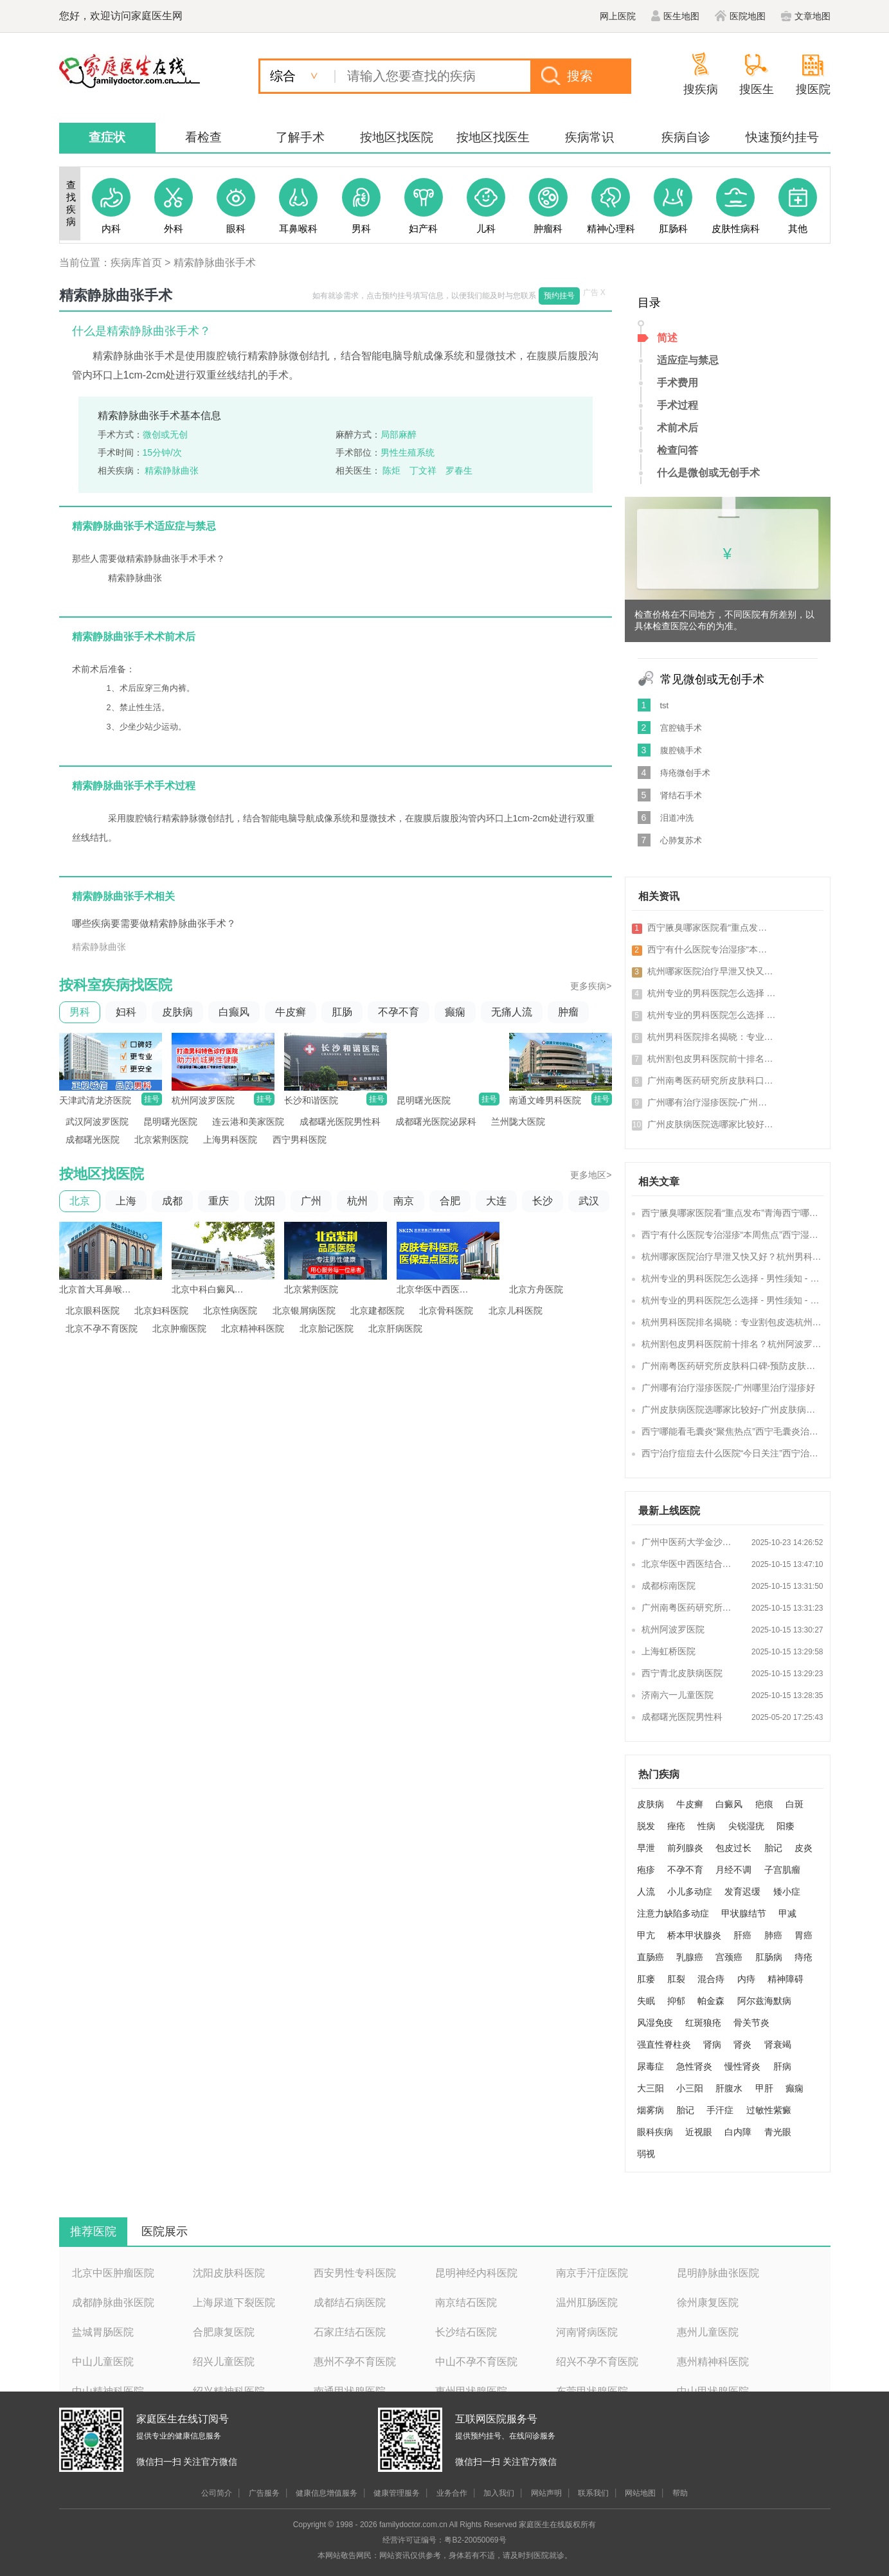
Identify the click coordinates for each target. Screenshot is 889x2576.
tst (664, 705)
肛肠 (342, 1011)
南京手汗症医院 (592, 2272)
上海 (126, 1200)
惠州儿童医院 (708, 2332)
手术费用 (677, 382)
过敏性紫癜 (768, 2110)
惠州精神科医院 (713, 2361)
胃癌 (804, 1935)
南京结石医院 (466, 2302)
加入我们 (498, 2493)
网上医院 (618, 16)
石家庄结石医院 (350, 2332)
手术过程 (677, 405)
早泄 (646, 1848)
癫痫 (455, 1011)
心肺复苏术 (681, 840)
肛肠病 (768, 1957)
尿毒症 (650, 2066)
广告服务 (264, 2493)
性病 (706, 1826)
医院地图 (740, 16)
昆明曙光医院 (170, 1121)
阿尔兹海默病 (764, 2001)
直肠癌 (650, 1957)
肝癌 (742, 1935)
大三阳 (650, 2088)
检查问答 (677, 450)
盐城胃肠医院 (103, 2332)
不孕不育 (398, 1011)
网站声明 (546, 2493)
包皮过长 (733, 1848)
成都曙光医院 (93, 1139)
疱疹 (646, 1870)
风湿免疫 (655, 2022)
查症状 (107, 137)
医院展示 (164, 2231)
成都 (172, 1200)
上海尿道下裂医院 (234, 2302)
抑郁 (676, 2001)
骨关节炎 (751, 2022)
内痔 (746, 1979)
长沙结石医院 (466, 2332)
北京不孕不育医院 (102, 1328)
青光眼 (777, 2132)
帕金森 (710, 2001)
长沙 (542, 1200)
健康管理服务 (396, 2493)
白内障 (737, 2132)
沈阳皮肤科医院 (229, 2272)
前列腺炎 (685, 1848)
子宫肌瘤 (782, 1870)
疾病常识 (589, 137)
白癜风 (728, 1804)
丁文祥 (422, 470)
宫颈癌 (728, 1957)
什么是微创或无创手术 (708, 472)
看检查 (203, 137)
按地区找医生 (493, 137)
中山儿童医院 (103, 2361)
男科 (79, 1011)
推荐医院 (93, 2231)
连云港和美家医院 (248, 1121)
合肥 (450, 1200)
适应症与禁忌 (688, 360)
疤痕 (764, 1804)
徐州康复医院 (708, 2302)
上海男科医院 (230, 1139)
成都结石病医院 (350, 2302)
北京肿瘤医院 (179, 1328)
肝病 (782, 2066)
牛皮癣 (290, 1011)
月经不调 (733, 1870)
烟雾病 (650, 2110)
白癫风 (234, 1011)
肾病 (712, 2044)
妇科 (126, 1011)
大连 (496, 1200)
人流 (646, 1891)
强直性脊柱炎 (664, 2044)
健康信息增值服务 (326, 2493)
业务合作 (451, 2493)
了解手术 (300, 137)
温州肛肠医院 (587, 2302)
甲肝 (764, 2088)
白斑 (795, 1804)
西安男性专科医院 (355, 2272)
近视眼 (698, 2132)
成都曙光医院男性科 (340, 1121)
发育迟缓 (742, 1891)
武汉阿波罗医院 (97, 1121)
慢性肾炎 (742, 2066)
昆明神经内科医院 (476, 2272)
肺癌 (773, 1935)
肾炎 (742, 2044)
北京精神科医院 (252, 1328)
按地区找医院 (396, 137)
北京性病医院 (230, 1310)
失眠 (646, 2001)
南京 (403, 1200)
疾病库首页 (136, 262)
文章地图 (806, 16)
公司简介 (216, 2493)
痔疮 (804, 1957)
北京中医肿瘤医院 (113, 2272)
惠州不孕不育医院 (355, 2361)
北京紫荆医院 (161, 1139)
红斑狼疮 (703, 2022)
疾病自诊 (685, 137)
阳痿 (786, 1826)
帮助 (680, 2493)
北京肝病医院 (395, 1328)
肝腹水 (728, 2088)
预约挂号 (559, 295)
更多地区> (590, 1175)
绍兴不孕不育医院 (597, 2361)
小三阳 (689, 2088)
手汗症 (719, 2110)
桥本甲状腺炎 (694, 1935)
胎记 (773, 1848)
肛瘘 (646, 1979)
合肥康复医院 (224, 2332)
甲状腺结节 (743, 1913)
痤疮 (676, 1826)
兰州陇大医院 (518, 1121)
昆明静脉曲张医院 (718, 2272)
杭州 (357, 1200)
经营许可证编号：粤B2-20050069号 (444, 2540)
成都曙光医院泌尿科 (435, 1121)
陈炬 (391, 470)
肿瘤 (568, 1011)
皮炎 (804, 1848)
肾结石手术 (681, 795)
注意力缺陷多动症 (673, 1913)
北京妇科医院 (161, 1310)
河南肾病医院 (587, 2332)
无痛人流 (511, 1011)
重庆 (218, 1200)
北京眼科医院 (93, 1310)
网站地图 (640, 2493)
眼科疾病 (655, 2132)
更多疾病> (590, 986)
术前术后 (677, 427)
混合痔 (710, 1979)
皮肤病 (177, 1011)
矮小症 (786, 1891)
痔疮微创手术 (685, 773)
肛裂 (676, 1979)
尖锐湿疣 (746, 1826)
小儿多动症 (689, 1891)
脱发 (646, 1826)
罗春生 (458, 470)
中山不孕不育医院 (476, 2361)
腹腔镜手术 (681, 750)
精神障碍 (786, 1979)
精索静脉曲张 (172, 470)
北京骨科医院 (446, 1310)
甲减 (787, 1913)
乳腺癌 (689, 1957)
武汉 (589, 1200)
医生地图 (675, 16)
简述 (667, 337)
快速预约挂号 (782, 137)
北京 (79, 1200)
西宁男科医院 (300, 1139)
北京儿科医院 (516, 1310)
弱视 (646, 2154)
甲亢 (646, 1935)
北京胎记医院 (327, 1328)
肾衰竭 (777, 2044)
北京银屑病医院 (304, 1310)
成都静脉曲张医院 (113, 2302)
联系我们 (593, 2493)
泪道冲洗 (677, 818)
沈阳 (265, 1200)
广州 (311, 1200)
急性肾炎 (694, 2066)
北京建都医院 (377, 1310)
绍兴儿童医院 (224, 2361)
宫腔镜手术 (681, 728)
